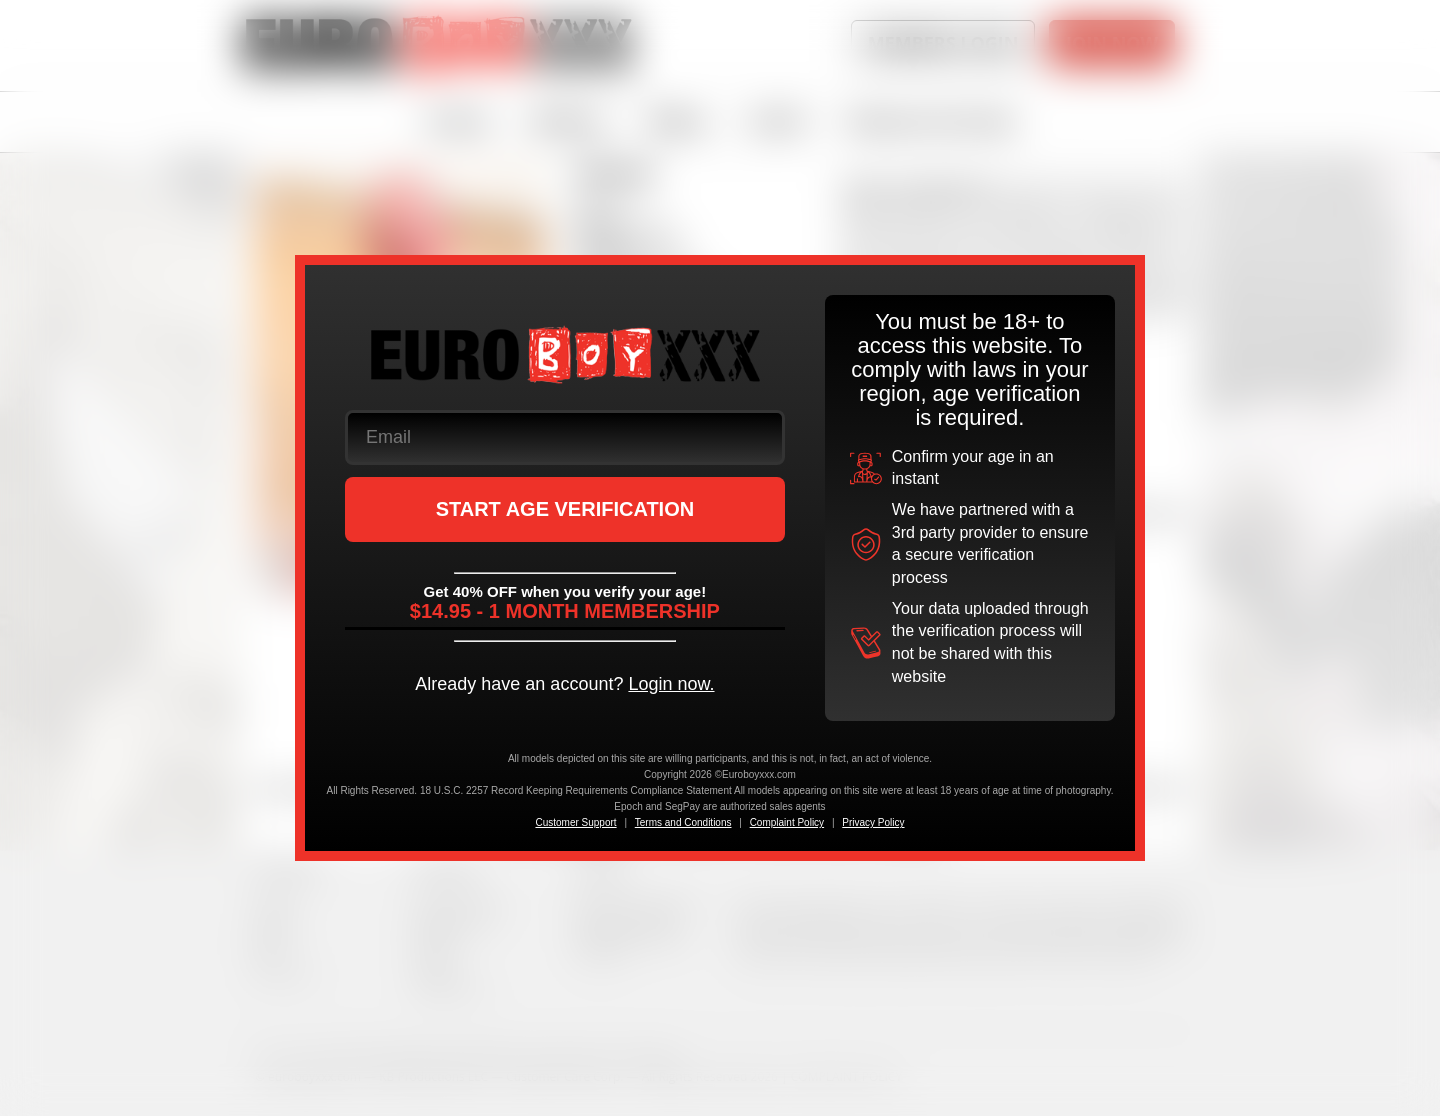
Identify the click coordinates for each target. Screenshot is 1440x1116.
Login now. (671, 684)
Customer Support (575, 822)
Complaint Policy (787, 822)
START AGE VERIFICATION (565, 509)
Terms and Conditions (683, 822)
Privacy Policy (873, 822)
